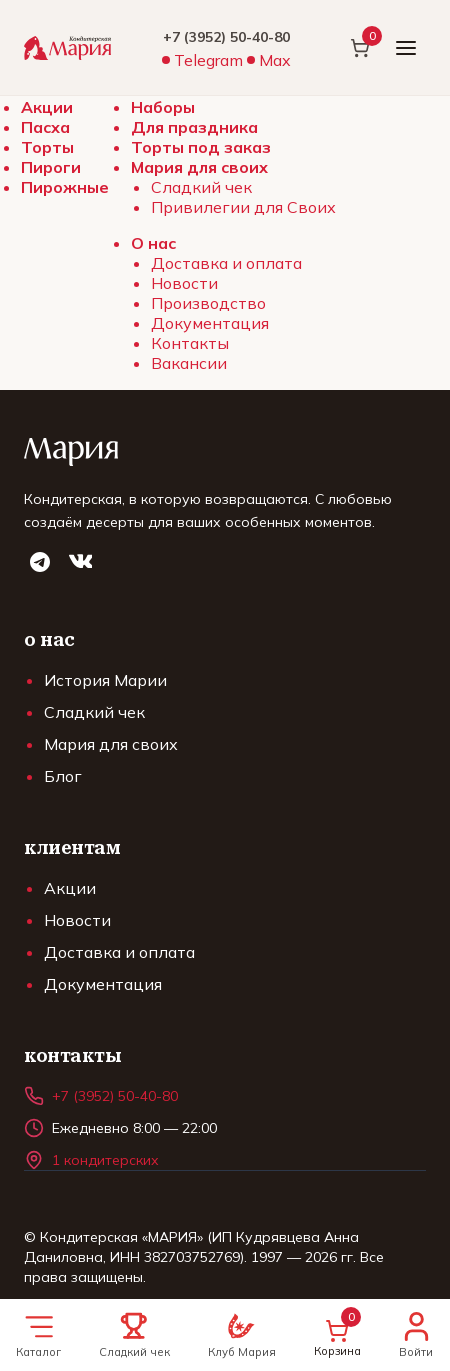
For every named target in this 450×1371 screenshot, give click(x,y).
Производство (208, 303)
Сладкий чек (201, 187)
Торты (47, 147)
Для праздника (194, 127)
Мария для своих (199, 167)
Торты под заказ (201, 147)
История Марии (105, 680)
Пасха (45, 127)
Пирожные (65, 187)
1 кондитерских (105, 1160)
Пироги (51, 167)
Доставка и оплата (226, 263)
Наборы (163, 107)
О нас (153, 243)
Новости (184, 283)
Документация (210, 323)
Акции (47, 107)
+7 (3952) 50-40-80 (226, 37)
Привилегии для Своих (243, 207)
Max (275, 60)
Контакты (190, 343)
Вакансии (189, 363)
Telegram (208, 60)
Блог (63, 776)
